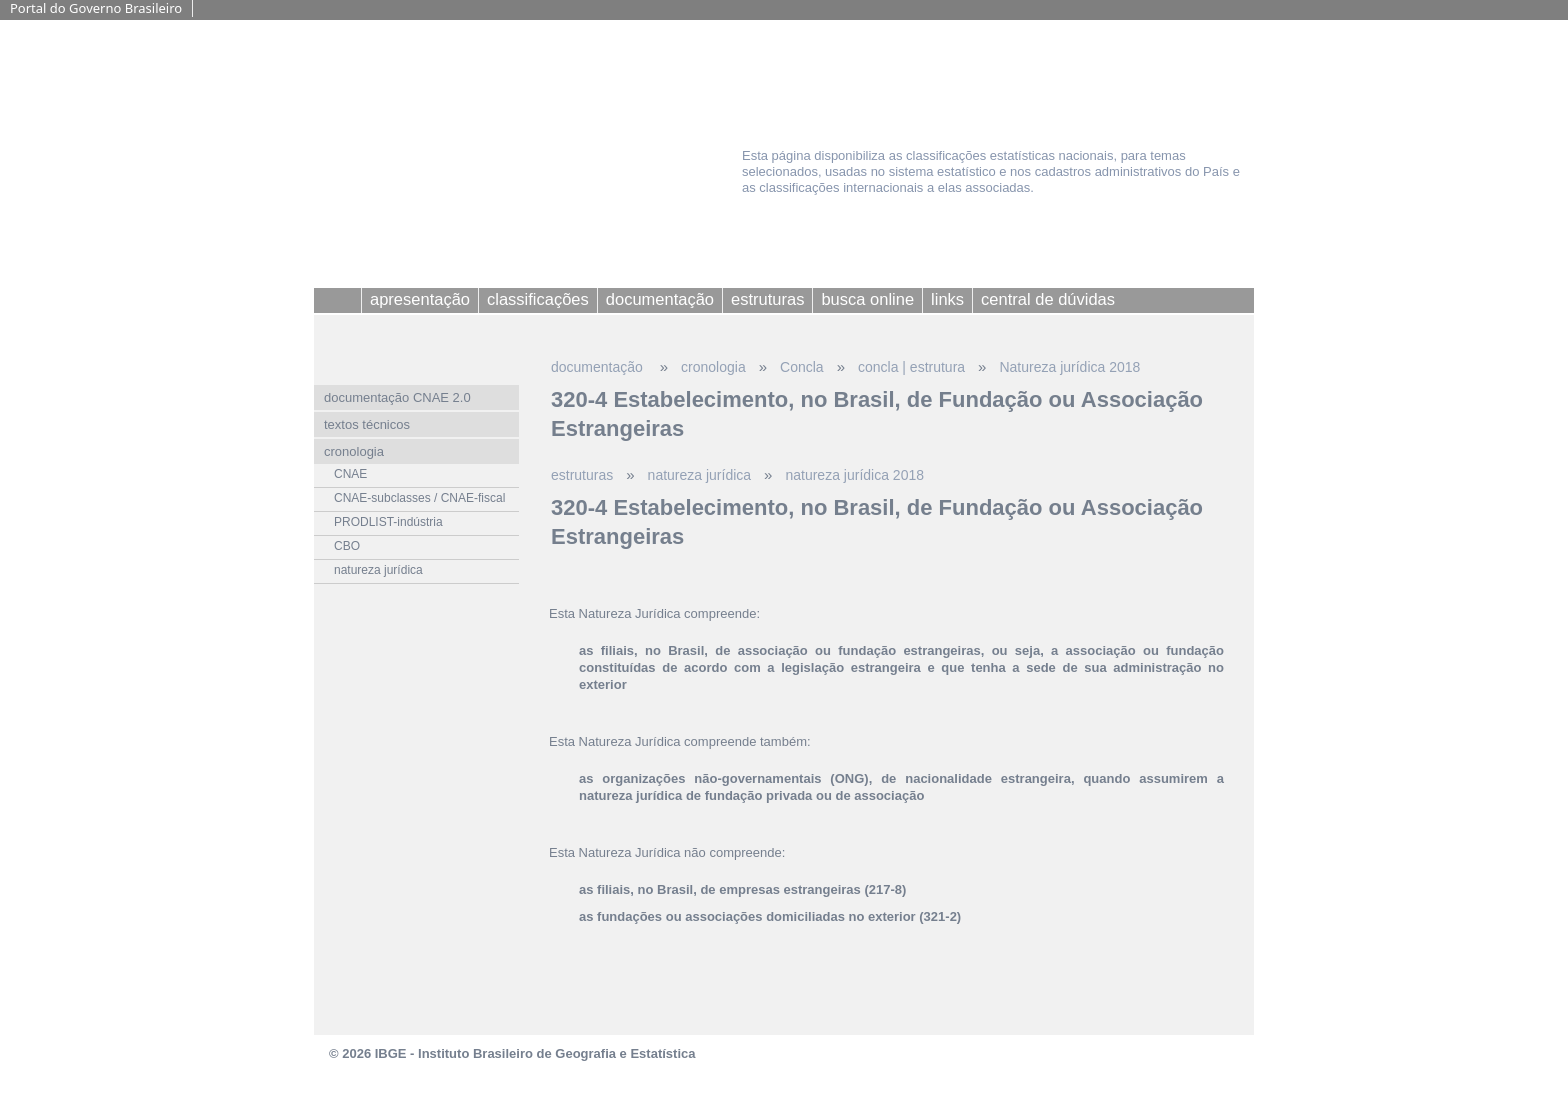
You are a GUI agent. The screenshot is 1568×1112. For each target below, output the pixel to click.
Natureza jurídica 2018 (1069, 367)
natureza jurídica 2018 (854, 475)
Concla (802, 367)
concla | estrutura (911, 367)
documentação (599, 367)
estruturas (582, 475)
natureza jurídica (700, 475)
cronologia (713, 367)
